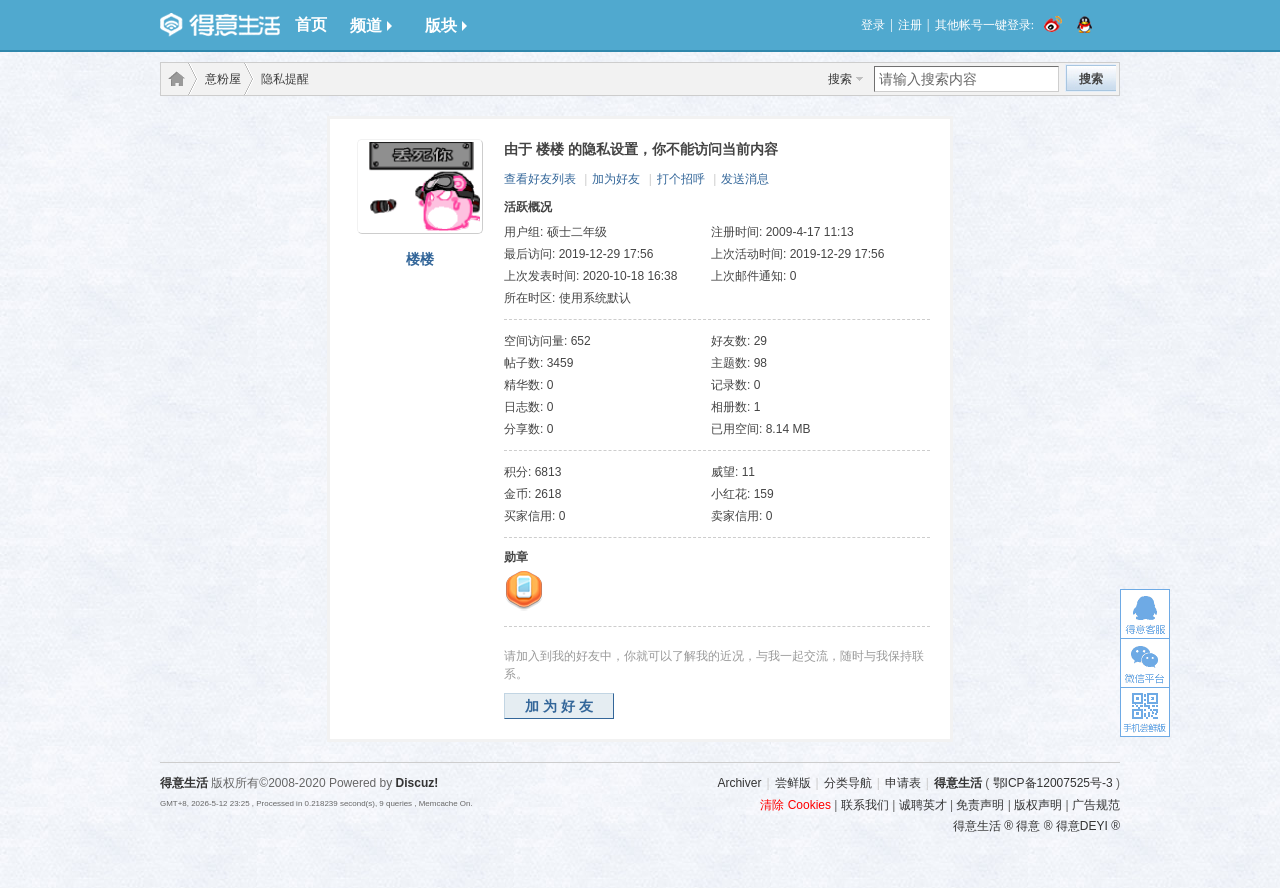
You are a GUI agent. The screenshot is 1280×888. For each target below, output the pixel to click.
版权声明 (1038, 805)
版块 (446, 25)
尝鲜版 (793, 783)
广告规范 (1096, 805)
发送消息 (745, 179)
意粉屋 (223, 79)
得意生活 (958, 783)
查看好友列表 (540, 179)
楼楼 (420, 259)
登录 (873, 25)
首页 (311, 24)
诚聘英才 (923, 805)
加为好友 (616, 179)
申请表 (903, 783)
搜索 (840, 79)
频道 (371, 25)
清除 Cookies (795, 805)
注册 (910, 25)
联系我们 (865, 805)
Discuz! (417, 783)
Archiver (739, 783)
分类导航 (848, 783)
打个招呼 (681, 179)
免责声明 (980, 805)
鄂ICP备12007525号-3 (1053, 783)
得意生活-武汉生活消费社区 (173, 79)
